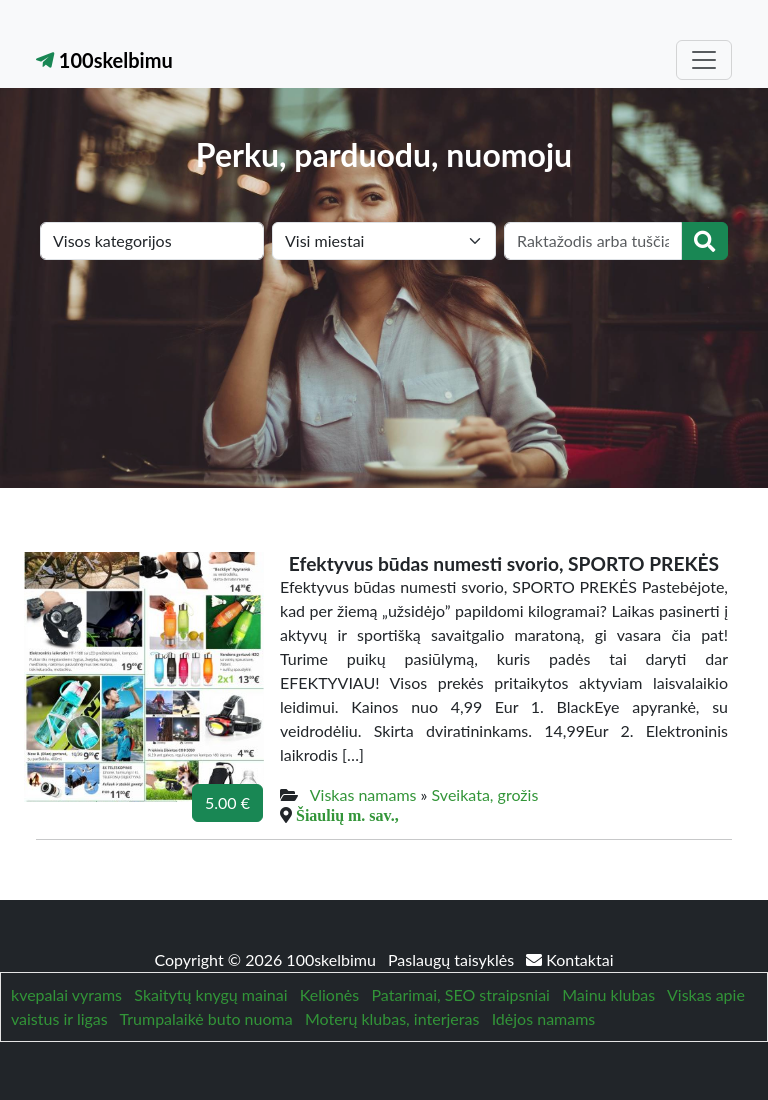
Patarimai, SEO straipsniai (461, 994)
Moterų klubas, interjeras (392, 1018)
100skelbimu (104, 60)
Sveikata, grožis (485, 794)
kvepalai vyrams (66, 994)
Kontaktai (569, 959)
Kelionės (329, 994)
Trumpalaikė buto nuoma (206, 1018)
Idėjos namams (544, 1018)
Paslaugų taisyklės (453, 959)
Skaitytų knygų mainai (210, 994)
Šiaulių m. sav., (347, 815)
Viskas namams (363, 794)
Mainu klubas (608, 994)
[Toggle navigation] (704, 60)
